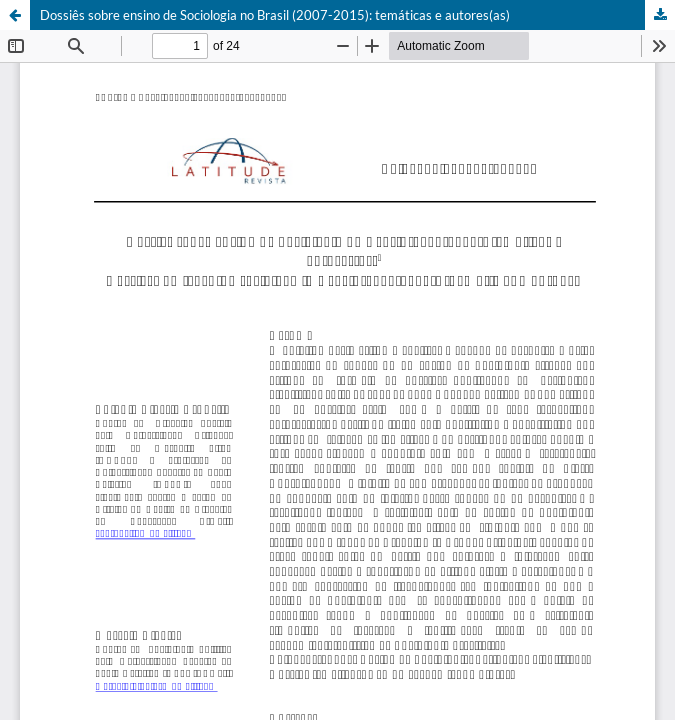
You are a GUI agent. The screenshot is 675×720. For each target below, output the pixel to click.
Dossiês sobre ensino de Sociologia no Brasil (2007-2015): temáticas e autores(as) (275, 15)
